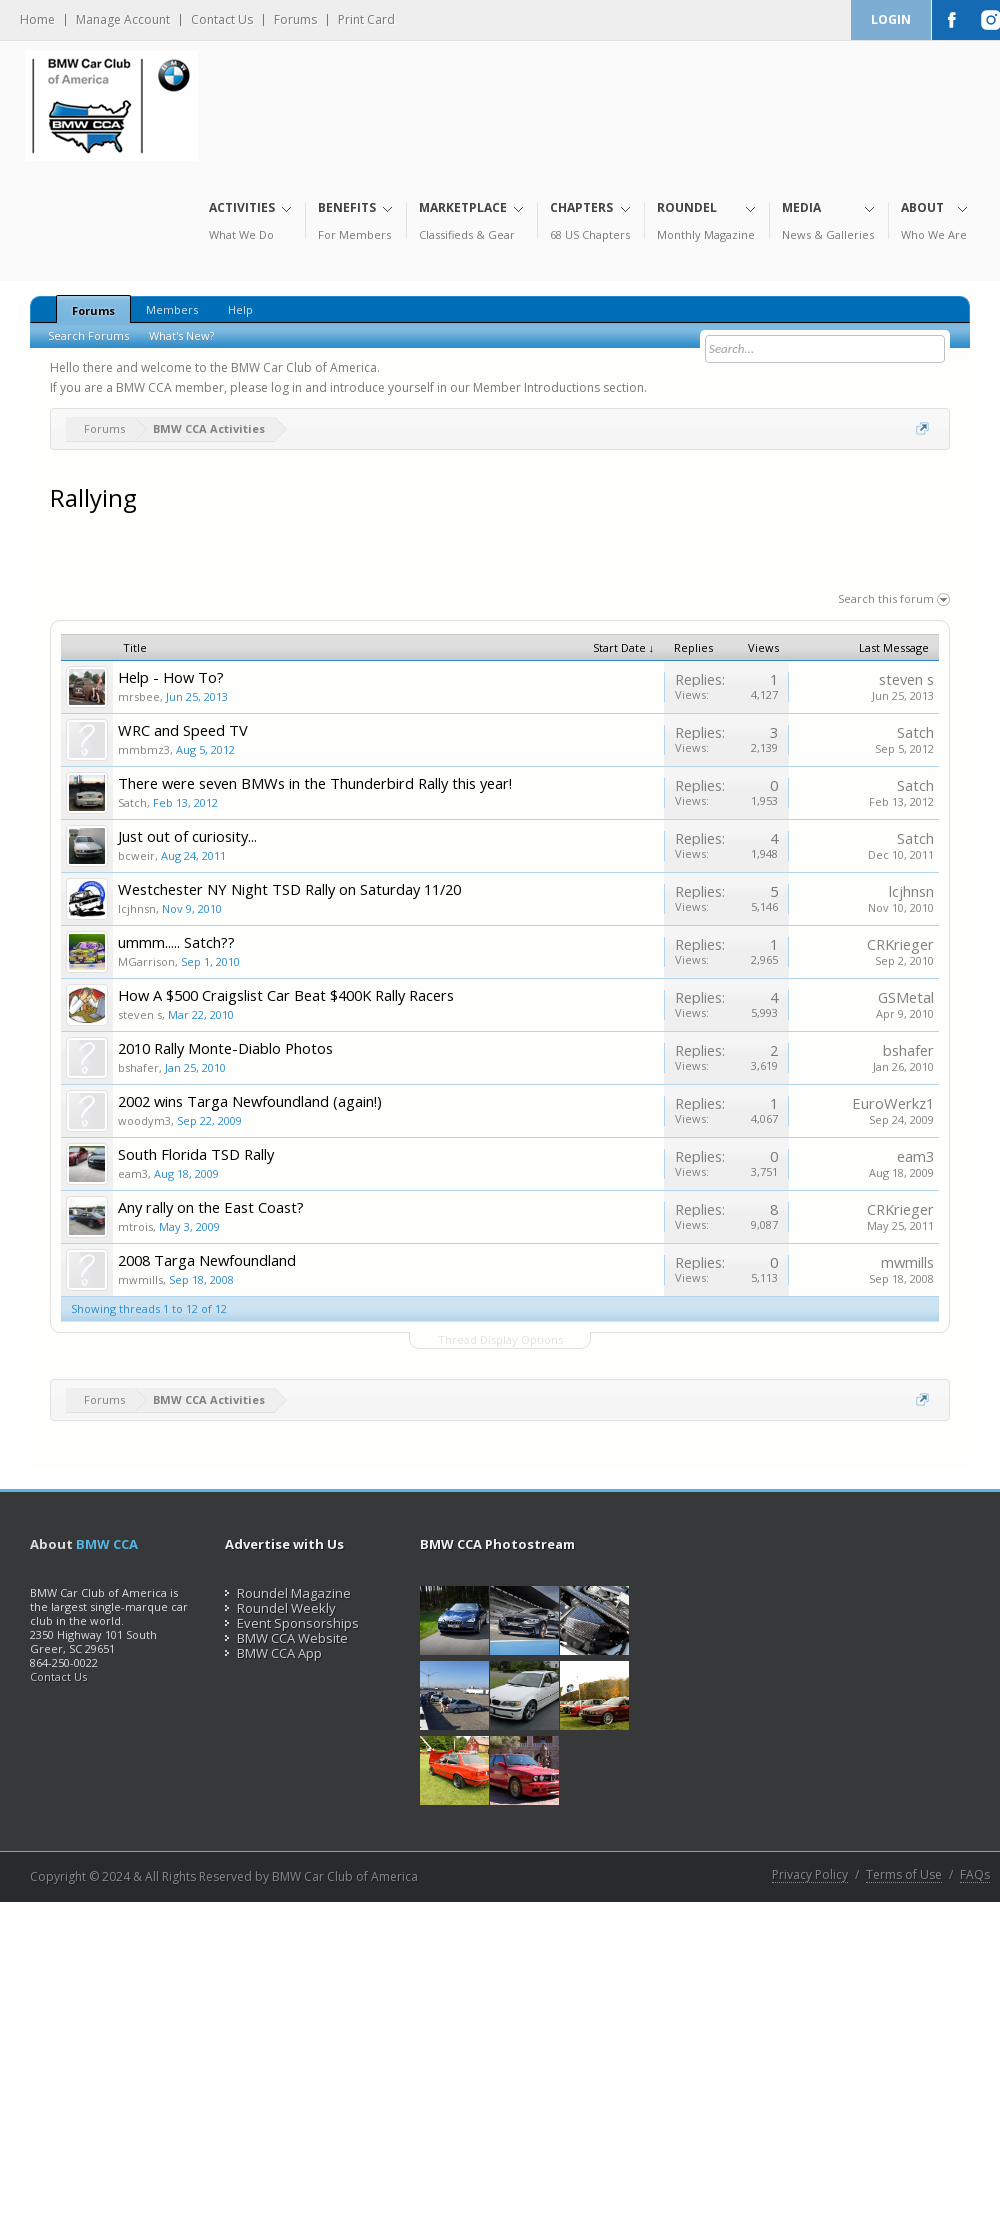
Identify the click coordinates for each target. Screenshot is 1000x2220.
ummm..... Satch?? (176, 942)
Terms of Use (904, 1875)
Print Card (366, 20)
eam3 (133, 1173)
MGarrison (146, 961)
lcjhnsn (137, 908)
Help (240, 309)
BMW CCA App (273, 1653)
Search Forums (88, 335)
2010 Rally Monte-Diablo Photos (225, 1048)
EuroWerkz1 (893, 1103)
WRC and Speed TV (183, 730)
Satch (915, 732)
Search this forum (894, 598)
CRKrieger (900, 944)
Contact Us (222, 20)
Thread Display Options (500, 1339)
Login (891, 19)
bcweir (136, 855)
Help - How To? (171, 677)
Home (37, 20)
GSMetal (906, 997)
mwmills (140, 1279)
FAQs (975, 1875)
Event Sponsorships (292, 1623)
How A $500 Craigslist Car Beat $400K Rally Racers (286, 995)
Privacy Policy (810, 1875)
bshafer (138, 1067)
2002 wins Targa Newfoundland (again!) (250, 1101)
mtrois (135, 1226)
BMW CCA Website (286, 1638)
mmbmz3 (144, 749)
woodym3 (144, 1120)
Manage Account (123, 20)
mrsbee (139, 696)
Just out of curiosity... (187, 836)
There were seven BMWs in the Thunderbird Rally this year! (315, 783)
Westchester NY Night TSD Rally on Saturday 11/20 (289, 889)
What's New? (181, 335)
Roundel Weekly (280, 1608)
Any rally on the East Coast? (211, 1207)
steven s (906, 679)
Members (172, 309)
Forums (295, 20)
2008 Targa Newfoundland (207, 1260)
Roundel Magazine (288, 1593)
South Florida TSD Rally (196, 1154)
